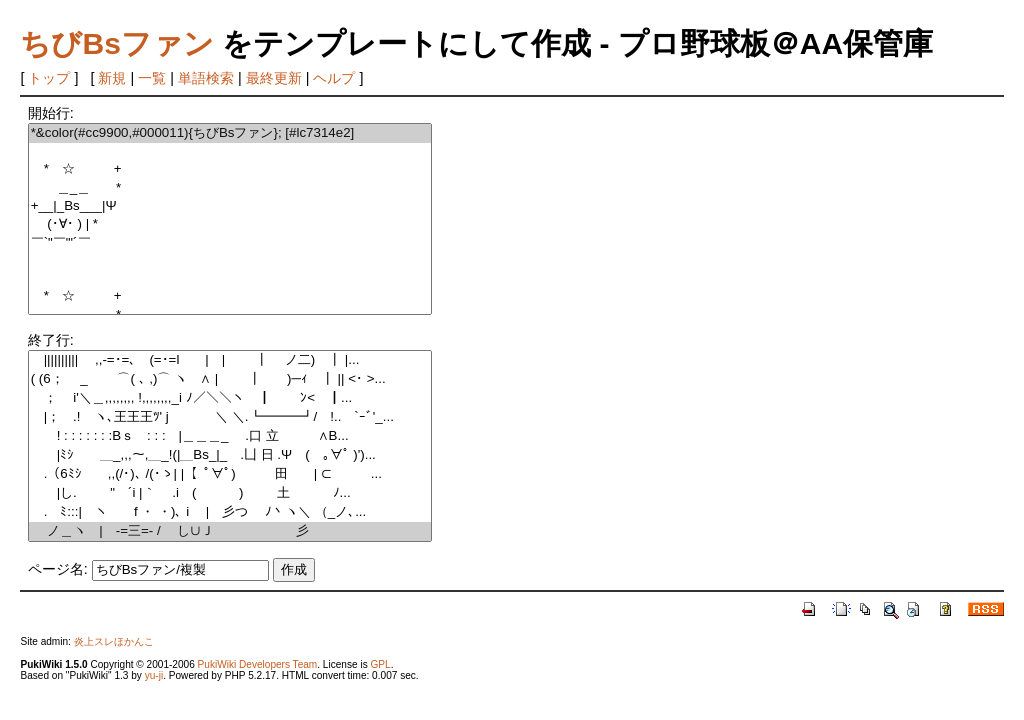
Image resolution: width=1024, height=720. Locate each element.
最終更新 (274, 78)
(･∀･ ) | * (230, 224)
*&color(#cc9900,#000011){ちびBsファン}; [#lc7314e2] (230, 133)
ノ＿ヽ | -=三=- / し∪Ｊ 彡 (230, 531)
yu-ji (154, 675)
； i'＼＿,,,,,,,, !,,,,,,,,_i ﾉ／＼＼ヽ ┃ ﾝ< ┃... (230, 398)
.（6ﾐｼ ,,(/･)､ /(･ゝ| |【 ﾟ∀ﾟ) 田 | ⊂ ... (230, 474)
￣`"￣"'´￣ (230, 243)
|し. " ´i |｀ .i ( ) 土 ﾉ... (230, 493)
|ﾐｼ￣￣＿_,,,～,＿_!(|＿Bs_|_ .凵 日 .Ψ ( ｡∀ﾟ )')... (230, 455)
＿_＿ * (230, 188)
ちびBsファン (116, 43)
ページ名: (58, 569)
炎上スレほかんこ (114, 641)
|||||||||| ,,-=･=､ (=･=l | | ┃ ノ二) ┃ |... (230, 360)
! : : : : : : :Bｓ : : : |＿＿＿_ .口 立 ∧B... (230, 436)
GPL (380, 664)
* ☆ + (230, 169)
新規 (112, 78)
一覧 (152, 78)
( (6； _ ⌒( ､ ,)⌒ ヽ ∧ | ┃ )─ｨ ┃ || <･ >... (230, 379)
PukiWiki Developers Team (258, 664)
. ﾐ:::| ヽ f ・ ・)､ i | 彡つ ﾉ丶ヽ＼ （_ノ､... (230, 512)
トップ (49, 78)
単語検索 (206, 78)
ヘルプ (334, 78)
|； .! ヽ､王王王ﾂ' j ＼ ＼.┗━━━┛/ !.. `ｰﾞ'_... (230, 417)
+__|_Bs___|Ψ (230, 206)
